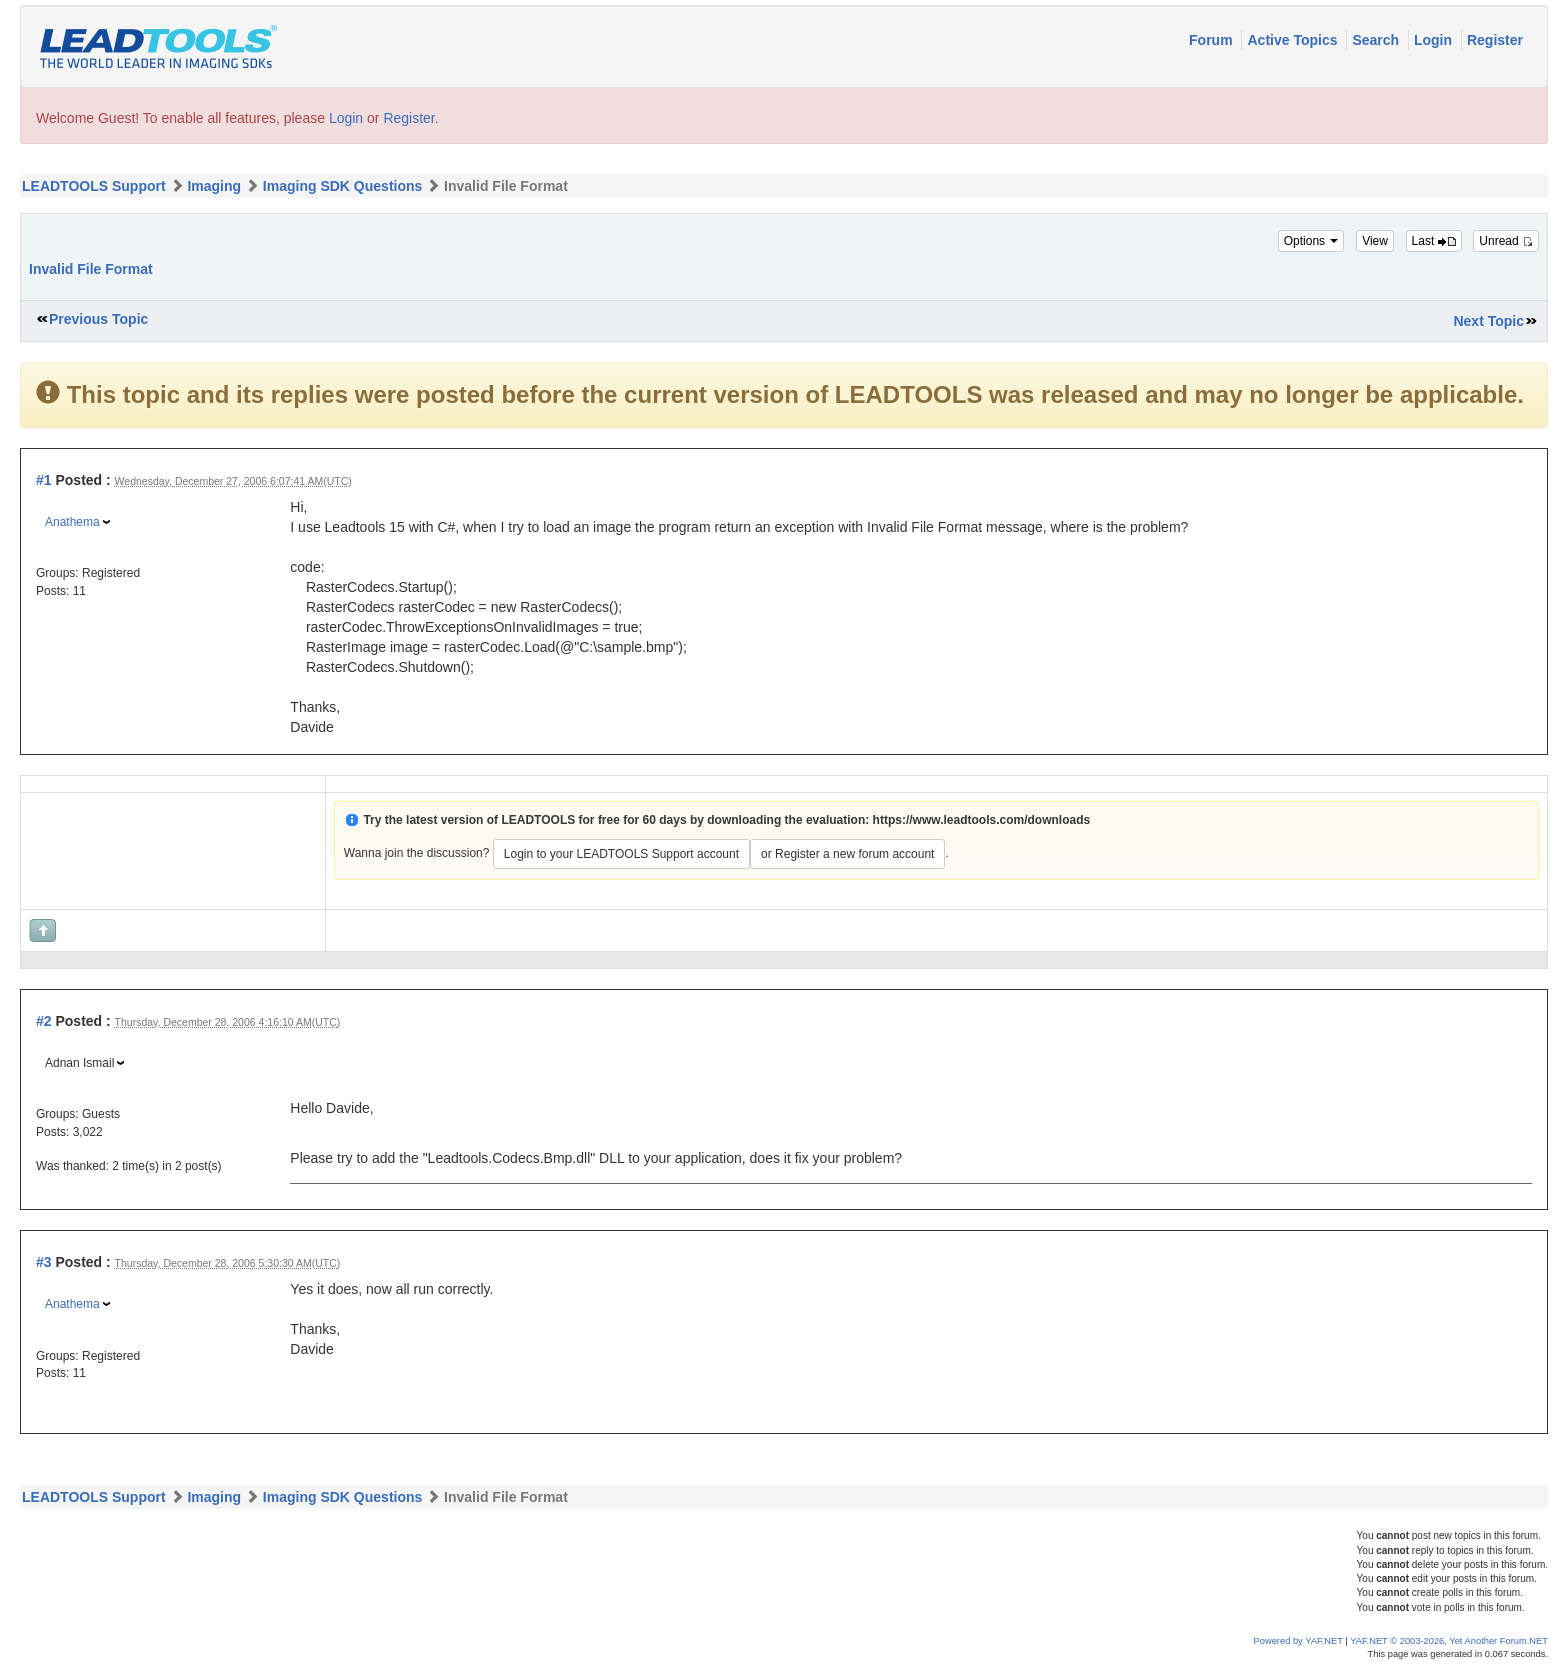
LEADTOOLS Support (94, 186)
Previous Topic (98, 319)
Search (1377, 40)
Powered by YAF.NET (1298, 1641)
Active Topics (1294, 40)
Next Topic (1488, 321)
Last (1434, 241)
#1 (44, 480)
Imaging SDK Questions (342, 186)
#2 (44, 1021)
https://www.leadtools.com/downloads (982, 820)
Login (1435, 40)
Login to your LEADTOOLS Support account (621, 854)
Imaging (214, 186)
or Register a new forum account (847, 854)
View (1375, 241)
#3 (44, 1262)
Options (1311, 241)
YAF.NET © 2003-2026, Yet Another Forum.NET (1449, 1641)
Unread (1506, 241)
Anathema (72, 522)
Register (1495, 40)
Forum (1212, 40)
